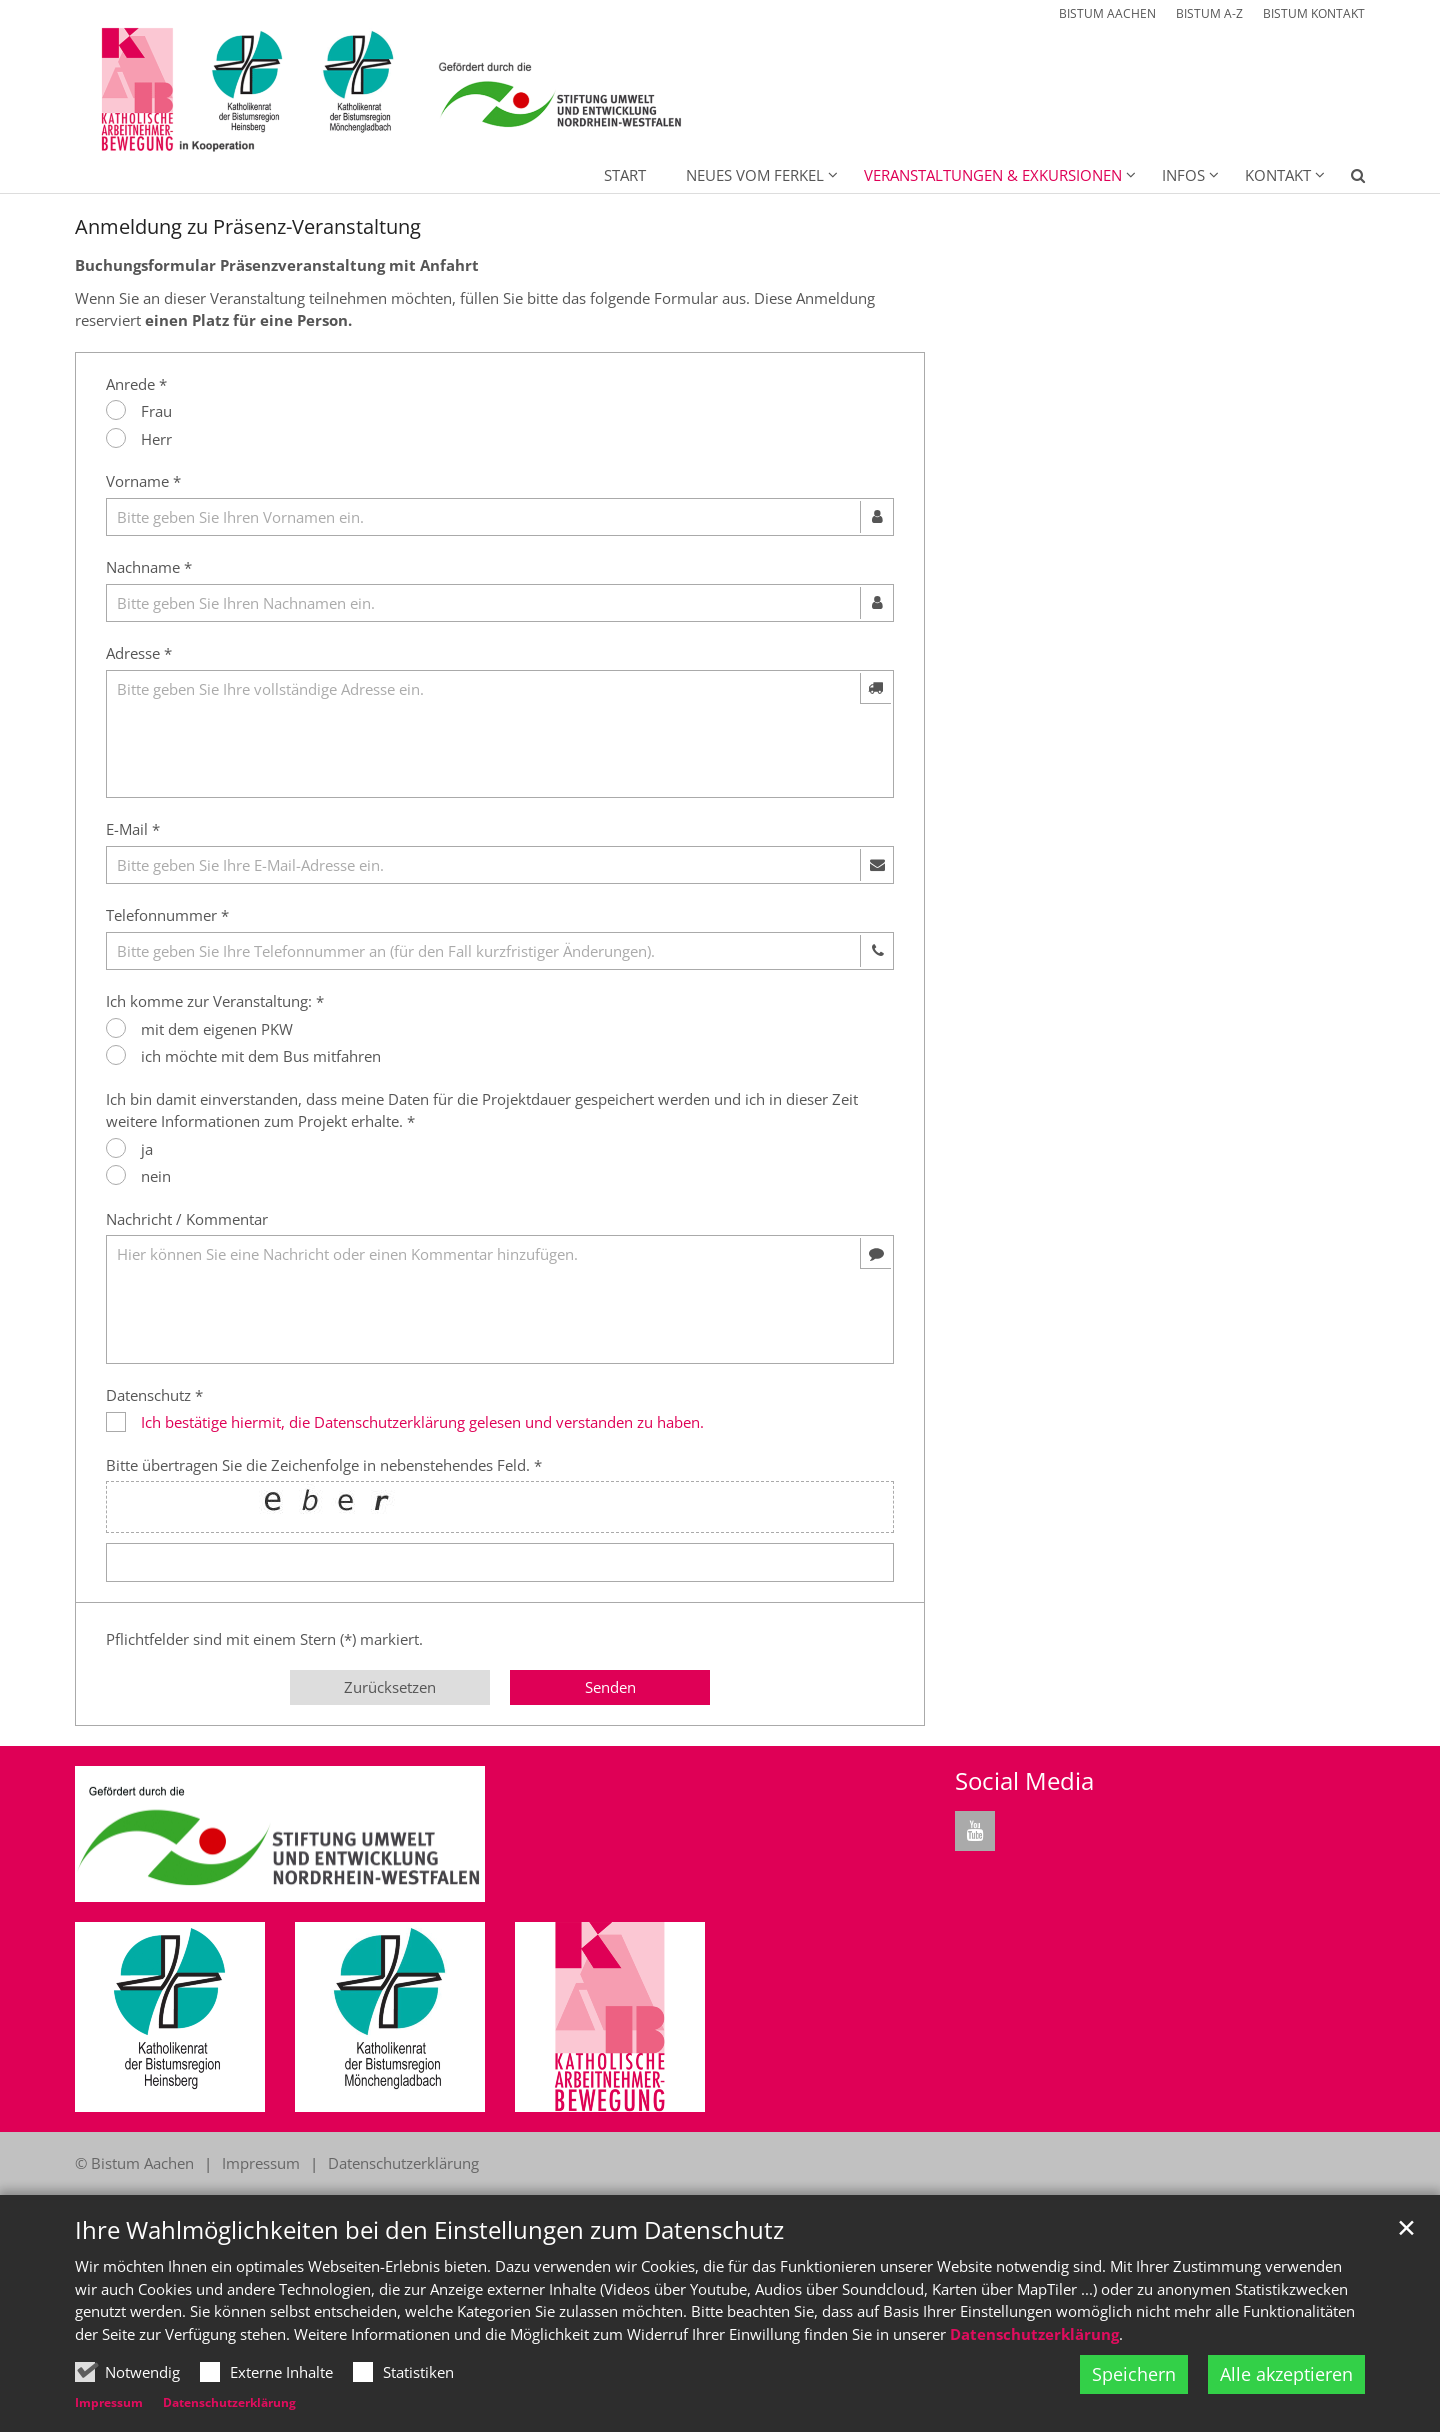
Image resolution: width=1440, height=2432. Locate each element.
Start (625, 175)
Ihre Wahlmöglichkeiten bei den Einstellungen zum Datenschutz (429, 2230)
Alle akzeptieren (1286, 2374)
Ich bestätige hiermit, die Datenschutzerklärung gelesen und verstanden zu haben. (422, 1422)
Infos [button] (1183, 175)
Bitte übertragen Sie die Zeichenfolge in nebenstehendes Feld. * (324, 1465)
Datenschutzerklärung (1034, 2334)
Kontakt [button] (1278, 175)
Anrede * (136, 384)
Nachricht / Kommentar (187, 1219)
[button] (1345, 179)
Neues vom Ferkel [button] (755, 175)
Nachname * (149, 567)
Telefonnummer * (167, 915)
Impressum (109, 2402)
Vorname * (143, 481)
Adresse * (139, 653)
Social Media (1024, 1781)
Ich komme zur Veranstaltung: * (215, 1001)
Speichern (1134, 2374)
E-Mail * (133, 829)
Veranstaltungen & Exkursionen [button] (993, 175)
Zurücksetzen (390, 1687)
